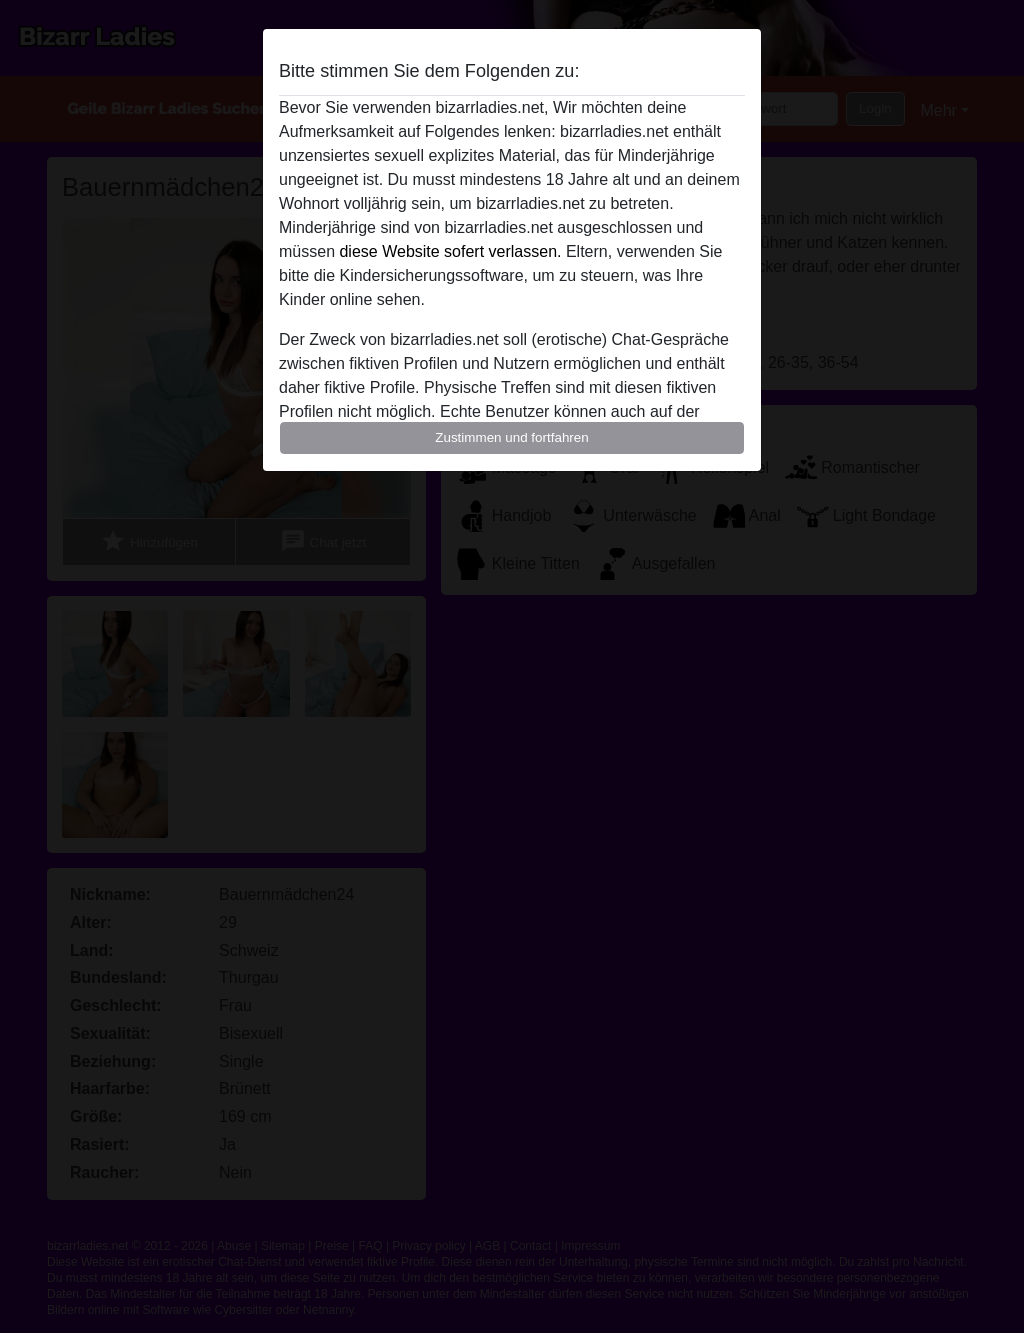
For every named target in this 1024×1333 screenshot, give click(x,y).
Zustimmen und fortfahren (512, 437)
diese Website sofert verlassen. (450, 251)
